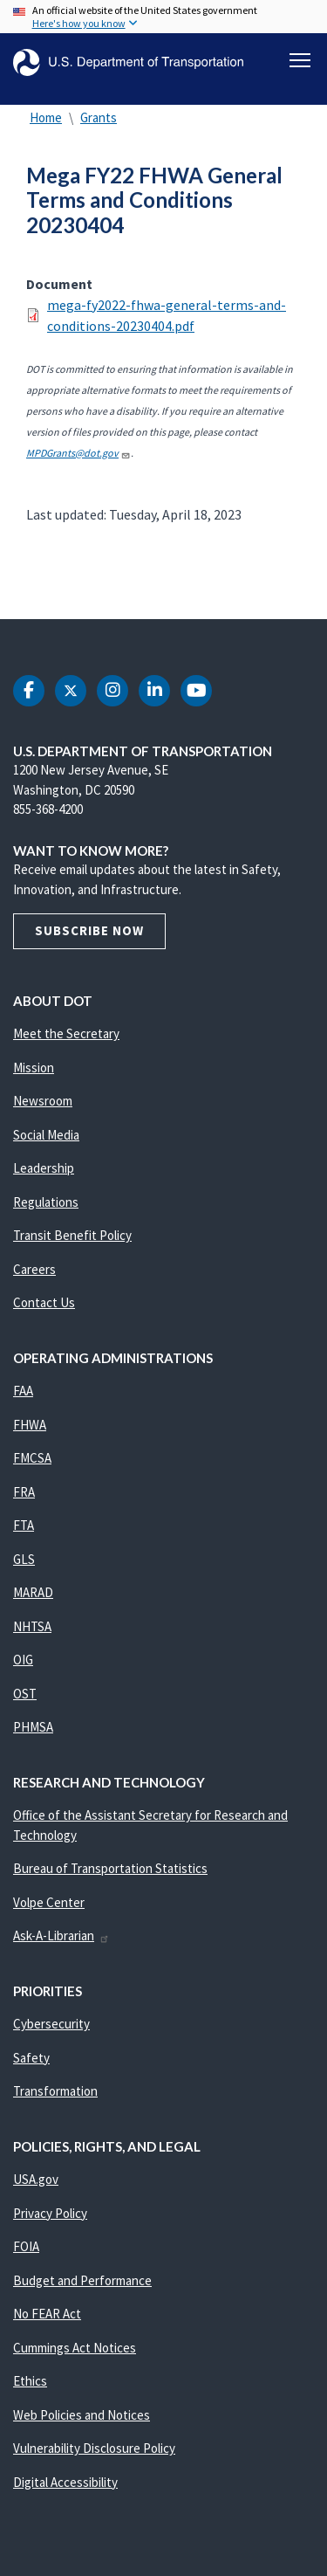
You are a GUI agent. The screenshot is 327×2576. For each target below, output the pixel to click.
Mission (33, 1067)
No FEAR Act (47, 2313)
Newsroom (42, 1100)
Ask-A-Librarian (61, 1935)
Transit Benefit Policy (72, 1235)
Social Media (46, 1134)
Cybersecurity (51, 2023)
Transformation (55, 2091)
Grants (98, 117)
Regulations (45, 1202)
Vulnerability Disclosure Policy (94, 2448)
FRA (24, 1492)
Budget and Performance (82, 2280)
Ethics (30, 2381)
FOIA (26, 2246)
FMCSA (32, 1458)
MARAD (33, 1592)
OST (25, 1693)
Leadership (43, 1168)
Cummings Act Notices (74, 2347)
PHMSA (33, 1726)
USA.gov (35, 2179)
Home (46, 117)
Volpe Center (49, 1902)
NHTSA (32, 1626)
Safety (31, 2057)
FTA (23, 1525)
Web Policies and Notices (81, 2415)
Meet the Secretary (66, 1033)
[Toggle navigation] (300, 60)
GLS (24, 1559)
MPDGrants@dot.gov (78, 452)
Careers (34, 1269)
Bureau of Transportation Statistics (110, 1868)
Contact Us (44, 1302)
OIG (23, 1659)
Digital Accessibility (65, 2482)
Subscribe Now (89, 930)
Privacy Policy (50, 2213)
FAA (23, 1390)
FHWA (29, 1424)
